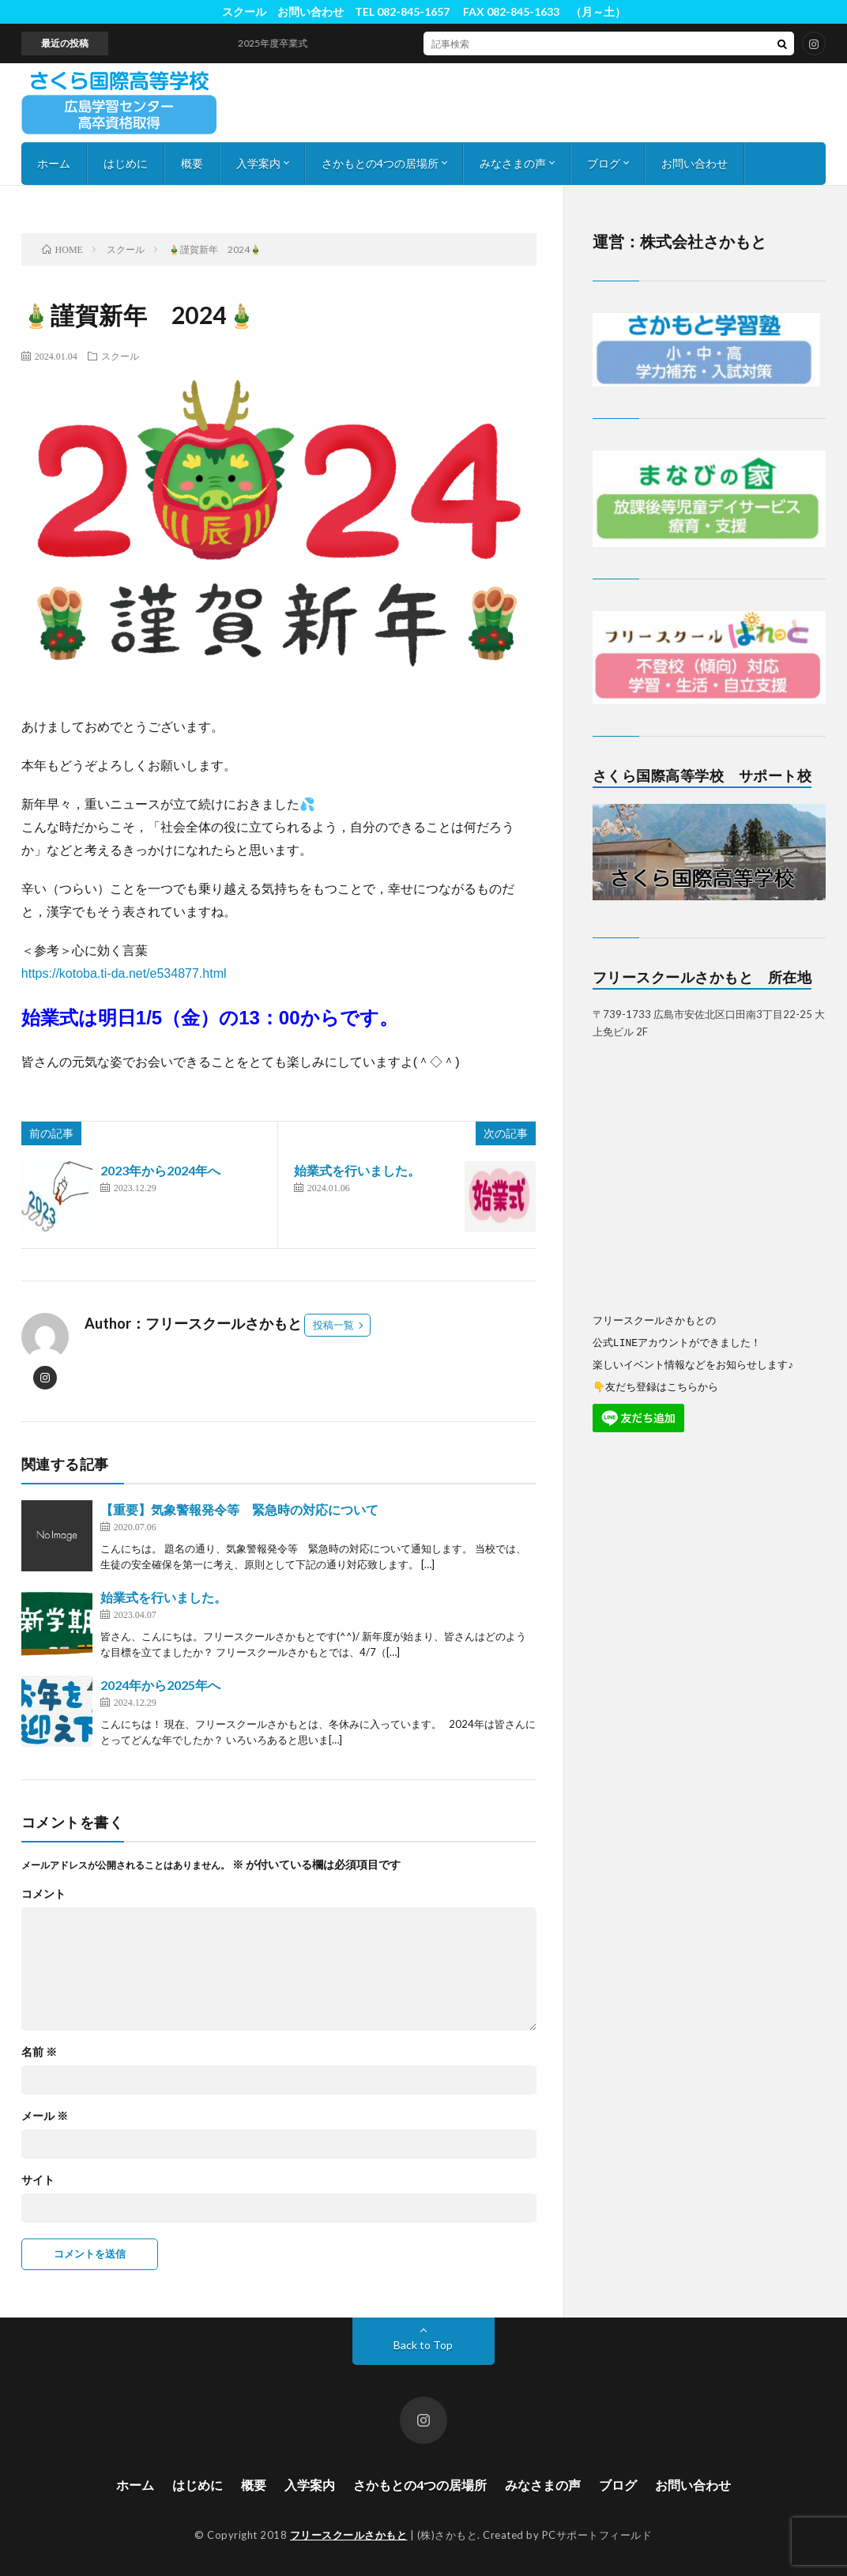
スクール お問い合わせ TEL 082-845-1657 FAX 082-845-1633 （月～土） (424, 11)
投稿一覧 (333, 1324)
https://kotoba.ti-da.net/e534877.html (124, 973)
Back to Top (423, 2345)
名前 (39, 2051)
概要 (192, 163)
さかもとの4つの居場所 (380, 163)
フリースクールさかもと (349, 2535)
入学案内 (258, 163)
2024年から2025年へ (160, 1684)
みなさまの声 (513, 163)
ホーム (53, 163)
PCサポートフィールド (597, 2535)
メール (44, 2116)
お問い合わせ (694, 163)
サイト (38, 2180)
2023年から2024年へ (160, 1170)
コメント (43, 1893)
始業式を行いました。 (357, 1170)
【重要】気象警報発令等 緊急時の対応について (239, 1509)
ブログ (603, 163)
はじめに (126, 163)
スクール (120, 355)
